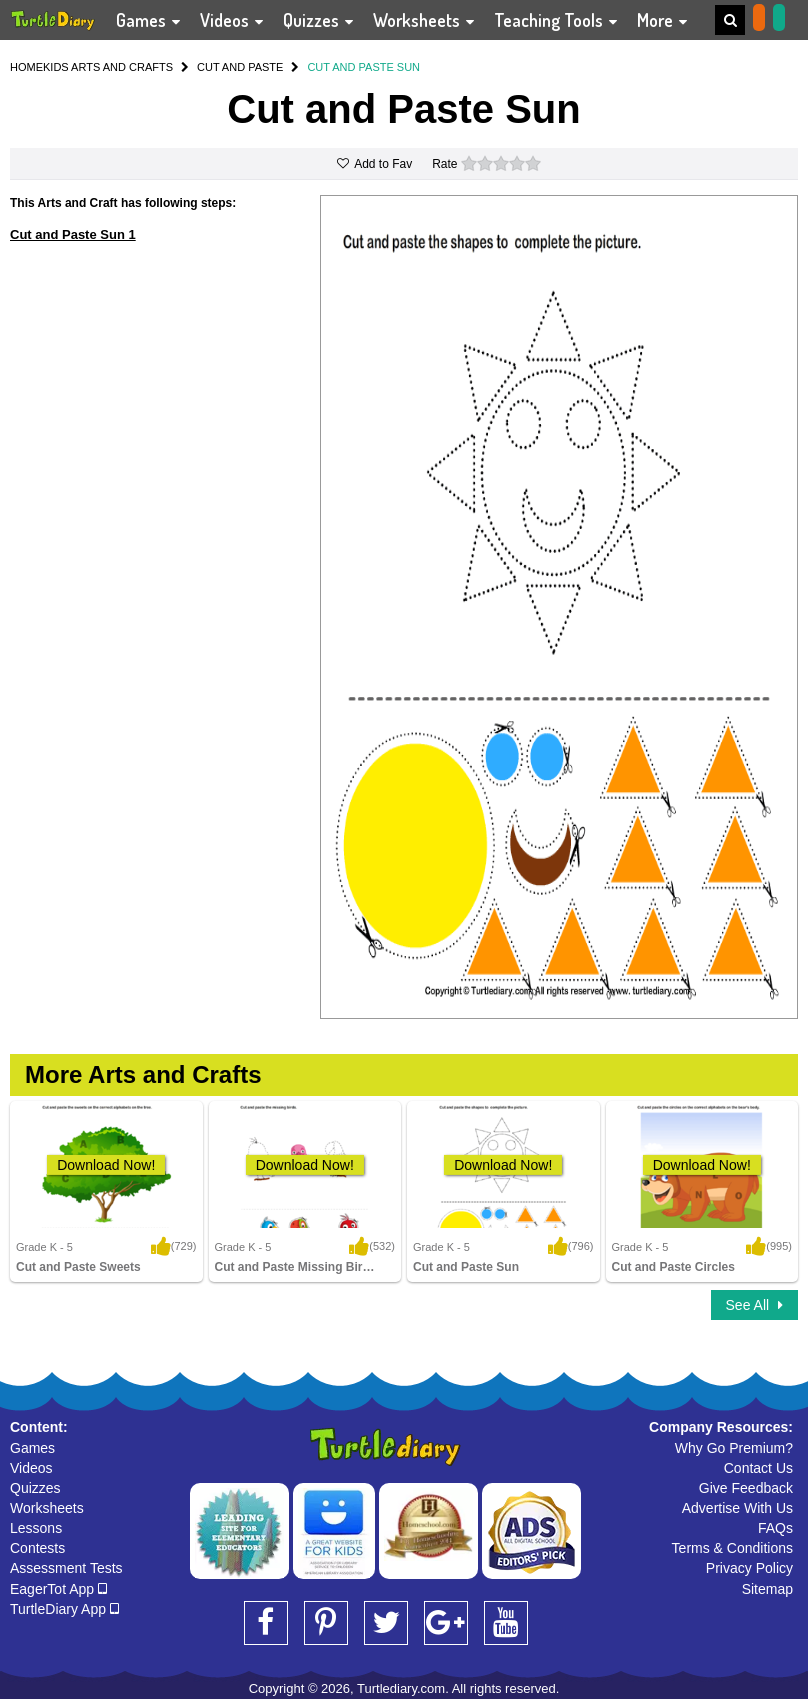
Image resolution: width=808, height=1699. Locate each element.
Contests (37, 1548)
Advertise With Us (737, 1508)
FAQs (775, 1528)
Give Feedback (746, 1488)
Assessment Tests (66, 1568)
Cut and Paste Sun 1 (73, 234)
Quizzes (35, 1488)
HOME (26, 67)
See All (754, 1305)
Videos (31, 1468)
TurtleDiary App (64, 1609)
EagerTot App (58, 1589)
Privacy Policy (749, 1568)
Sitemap (767, 1589)
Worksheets (47, 1508)
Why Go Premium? (734, 1448)
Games (32, 1448)
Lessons (36, 1528)
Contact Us (758, 1468)
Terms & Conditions (732, 1548)
